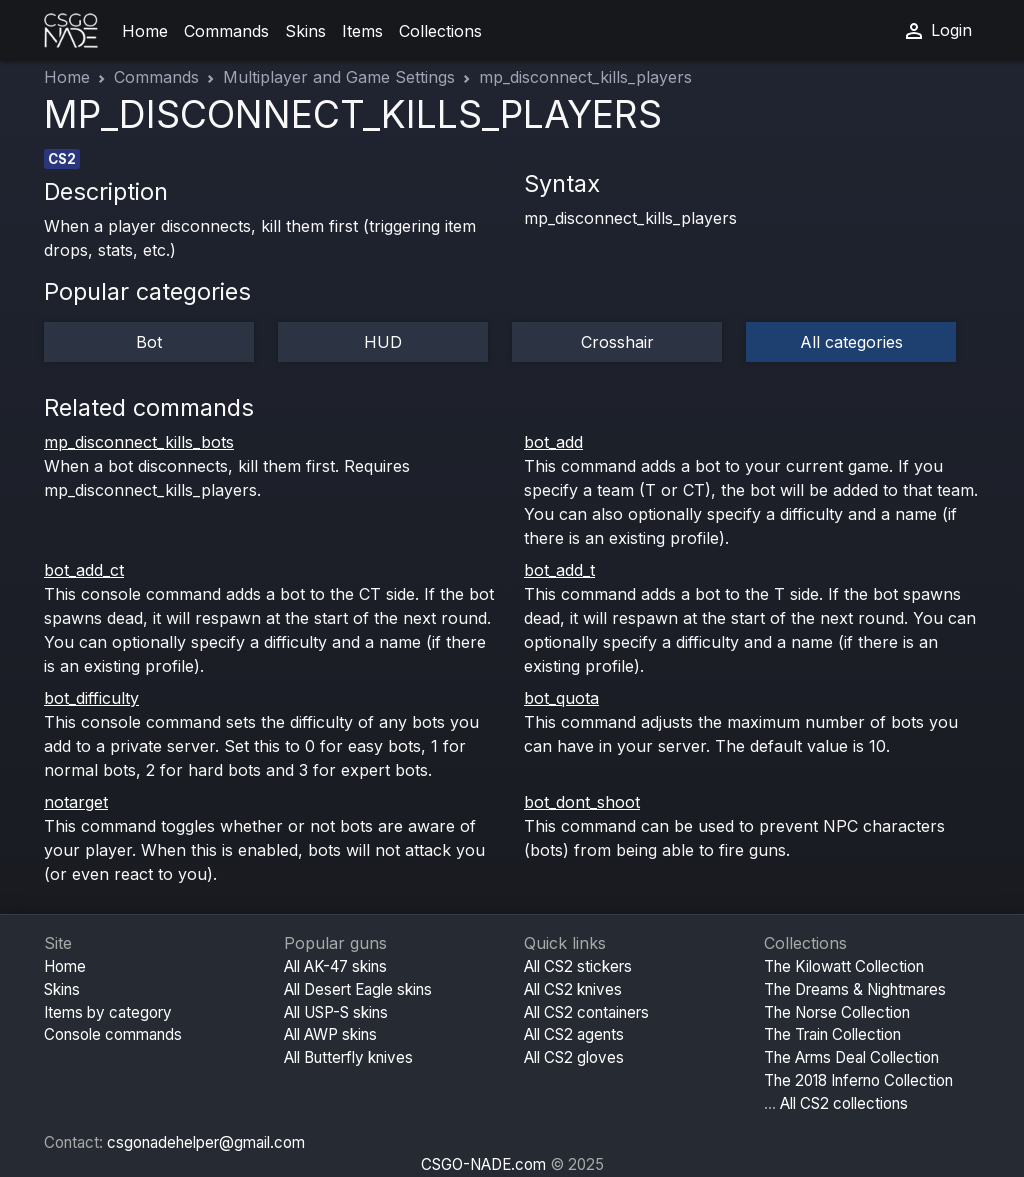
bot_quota (561, 698)
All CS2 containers (586, 1012)
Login (937, 31)
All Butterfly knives (348, 1057)
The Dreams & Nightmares (855, 989)
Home (145, 31)
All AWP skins (330, 1034)
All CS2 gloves (574, 1057)
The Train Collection (832, 1034)
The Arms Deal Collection (851, 1057)
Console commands (113, 1034)
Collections (440, 31)
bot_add (553, 442)
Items (362, 31)
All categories (851, 342)
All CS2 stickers (578, 966)
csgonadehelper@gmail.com (206, 1142)
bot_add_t (559, 570)
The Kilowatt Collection (844, 966)
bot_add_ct (84, 570)
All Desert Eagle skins (358, 989)
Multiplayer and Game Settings (339, 77)
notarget (76, 802)
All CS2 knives (573, 989)
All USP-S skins (336, 1012)
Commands (226, 31)
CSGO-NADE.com (483, 1164)
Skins (305, 31)
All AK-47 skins (335, 966)
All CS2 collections (844, 1103)
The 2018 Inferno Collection (858, 1080)
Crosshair (617, 342)
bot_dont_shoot (582, 802)
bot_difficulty (91, 698)
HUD (383, 342)
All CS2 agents (574, 1034)
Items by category (108, 1012)
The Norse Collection (837, 1012)
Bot (149, 342)
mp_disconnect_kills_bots (139, 442)
